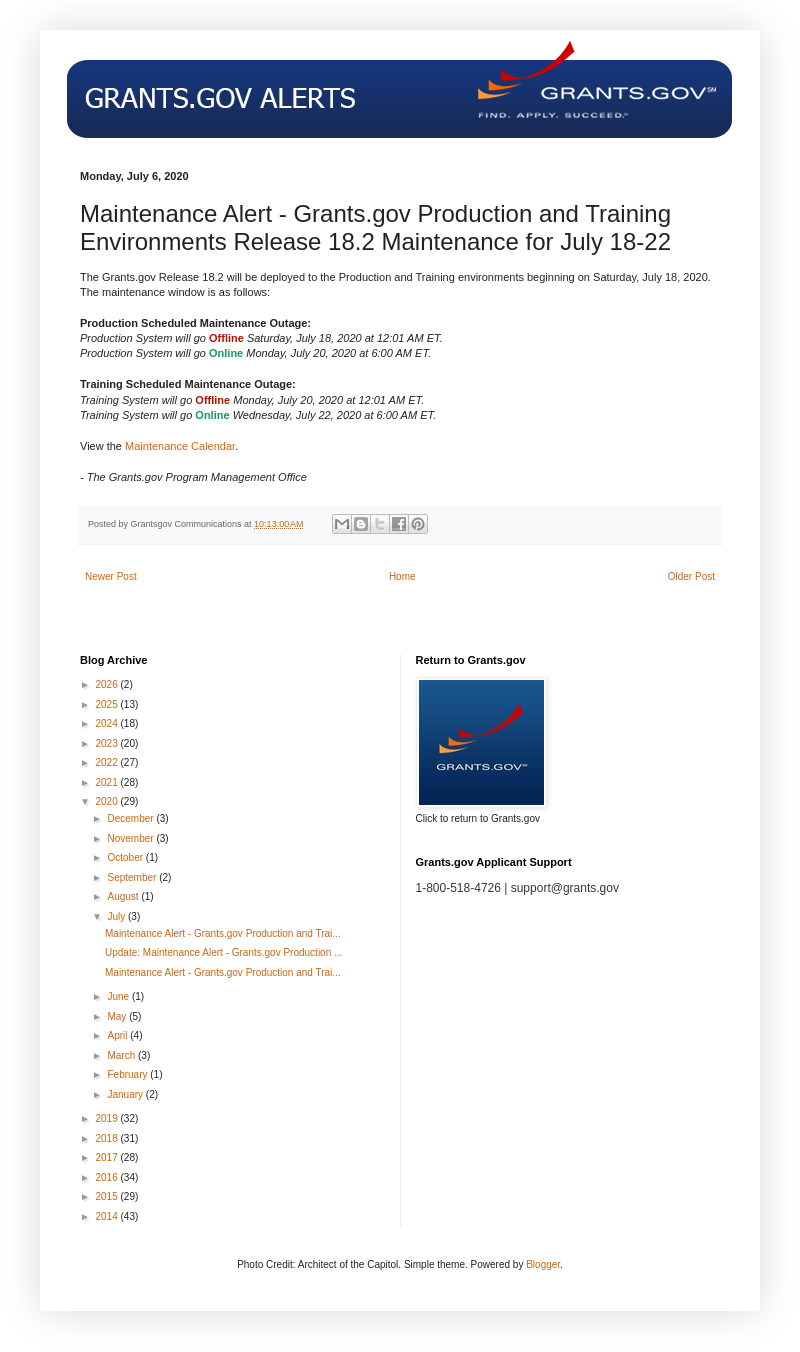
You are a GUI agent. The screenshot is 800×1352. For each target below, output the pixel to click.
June (119, 996)
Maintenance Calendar (180, 446)
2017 (107, 1157)
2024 (107, 723)
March (122, 1055)
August (124, 896)
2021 (107, 782)
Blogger (543, 1264)
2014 (107, 1216)
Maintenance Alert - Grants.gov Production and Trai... (223, 933)
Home (402, 576)
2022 (107, 762)
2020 (107, 801)
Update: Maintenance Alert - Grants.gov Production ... (223, 952)
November (131, 838)
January (126, 1094)
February (128, 1074)
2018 (107, 1138)
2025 (107, 704)
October (126, 857)
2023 (107, 743)
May (118, 1016)
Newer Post (111, 576)
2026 (107, 684)
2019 (107, 1118)
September (133, 877)
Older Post (691, 576)
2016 (107, 1177)
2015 (107, 1196)
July (117, 916)
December (131, 818)
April (118, 1035)
